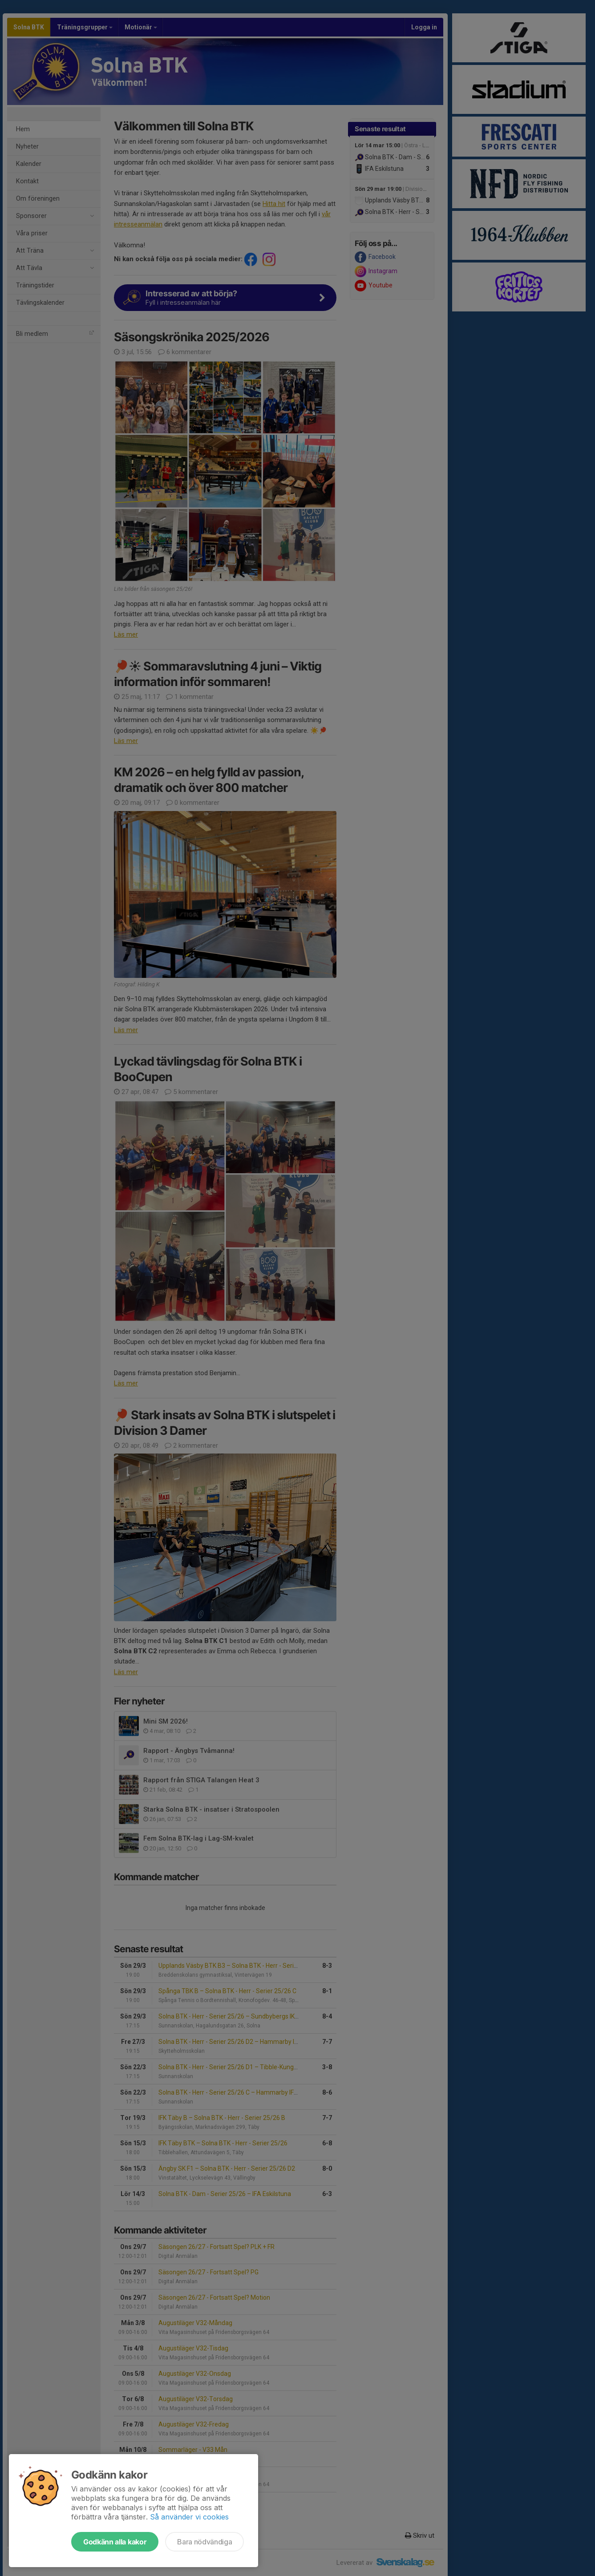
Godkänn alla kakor (114, 2541)
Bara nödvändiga (204, 2541)
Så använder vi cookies (189, 2516)
